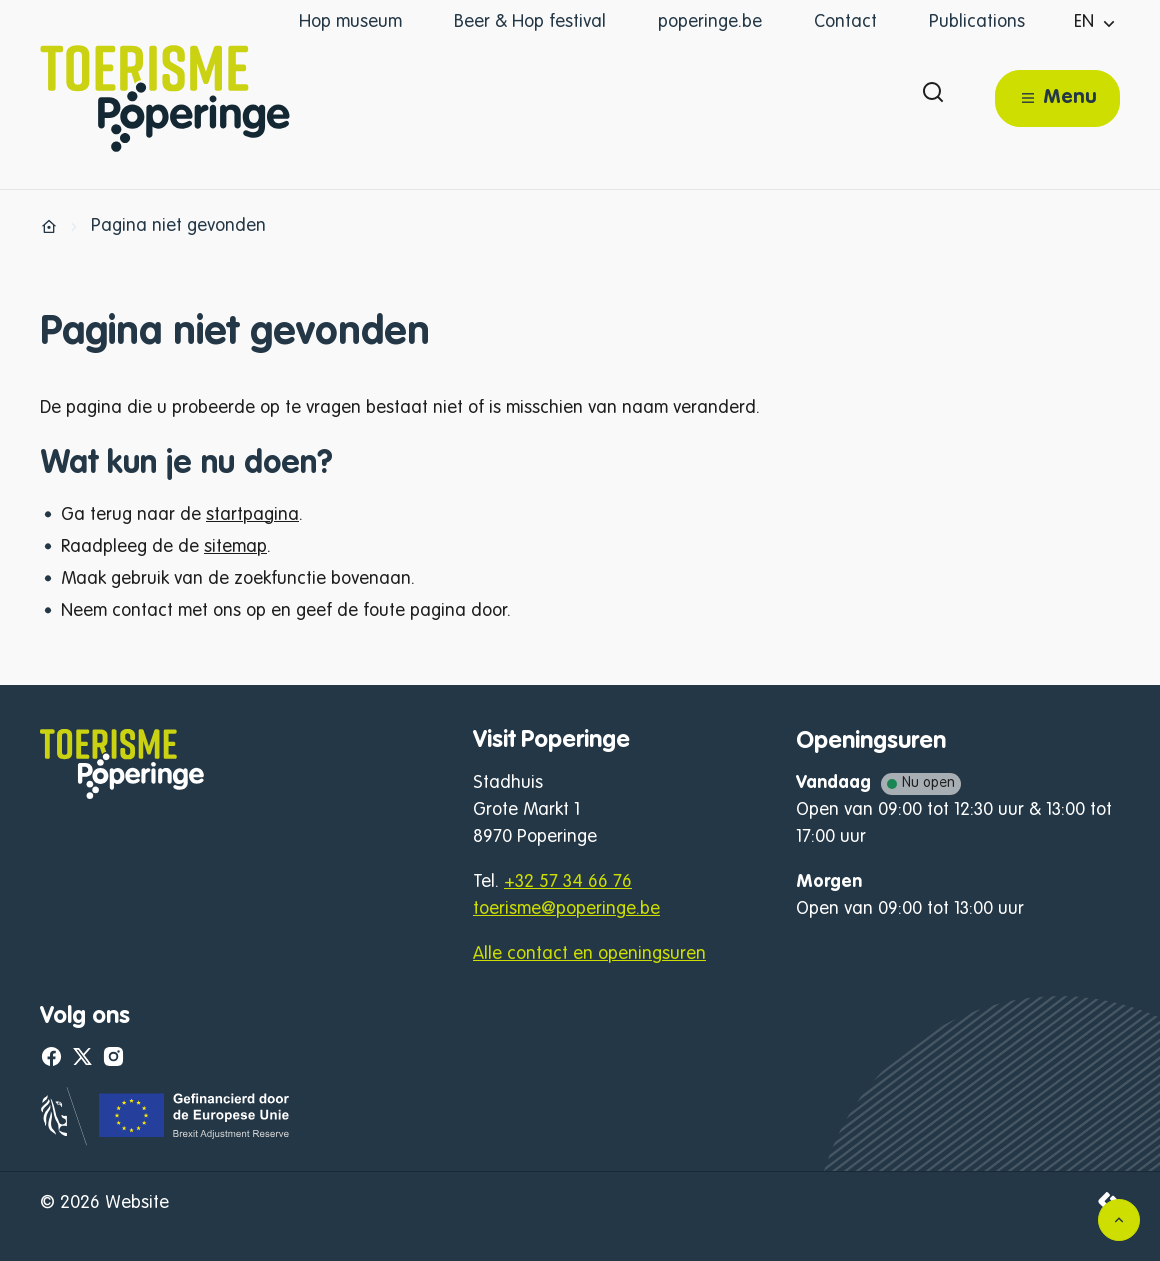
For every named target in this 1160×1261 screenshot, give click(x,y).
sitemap (235, 547)
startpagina (252, 515)
